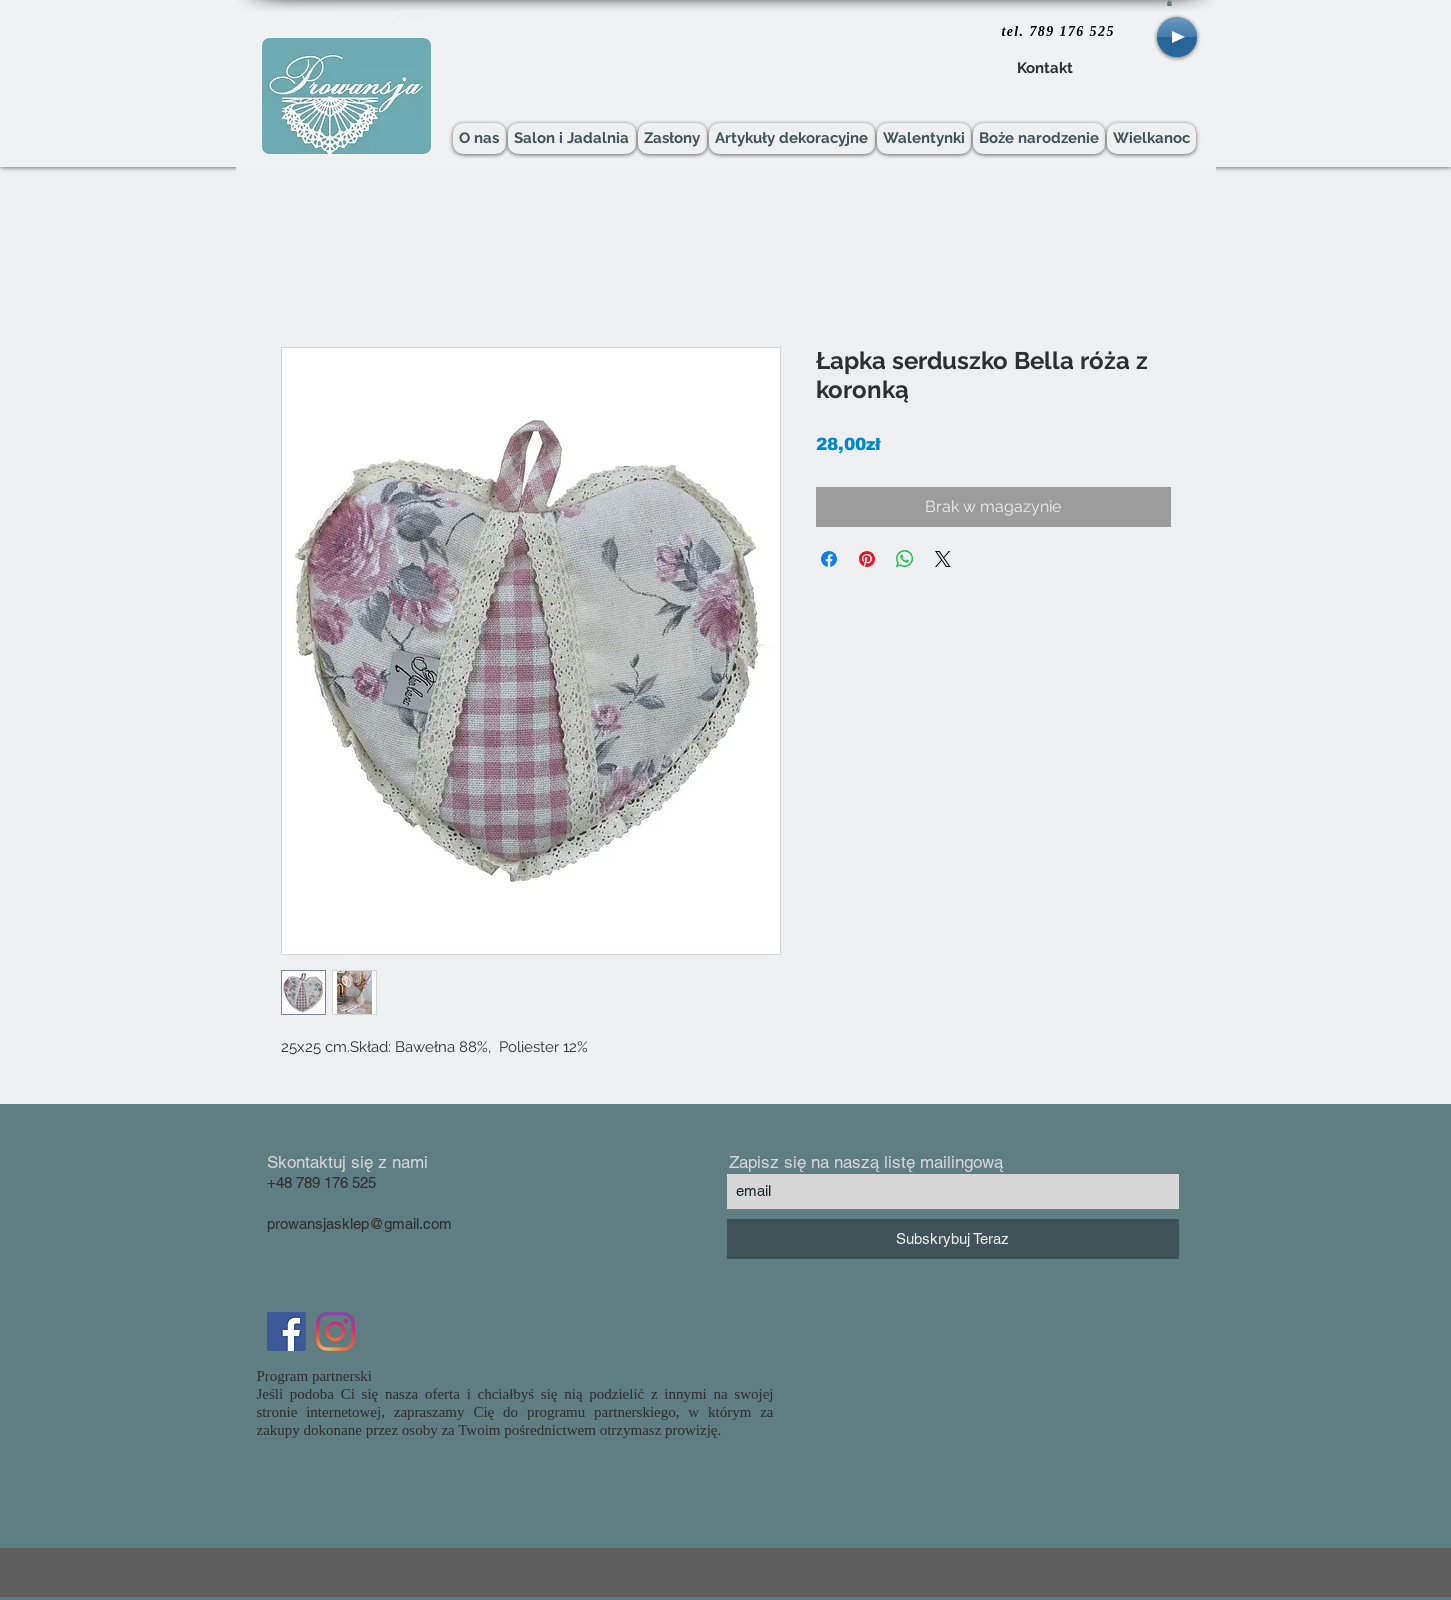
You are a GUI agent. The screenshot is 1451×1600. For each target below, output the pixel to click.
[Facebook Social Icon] (286, 1331)
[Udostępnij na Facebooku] (829, 559)
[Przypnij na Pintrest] (867, 559)
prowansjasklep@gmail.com (359, 1223)
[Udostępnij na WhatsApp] (905, 559)
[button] (1169, 3)
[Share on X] (943, 559)
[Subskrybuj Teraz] (953, 1239)
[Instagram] (335, 1331)
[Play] (1177, 37)
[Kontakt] (1045, 69)
